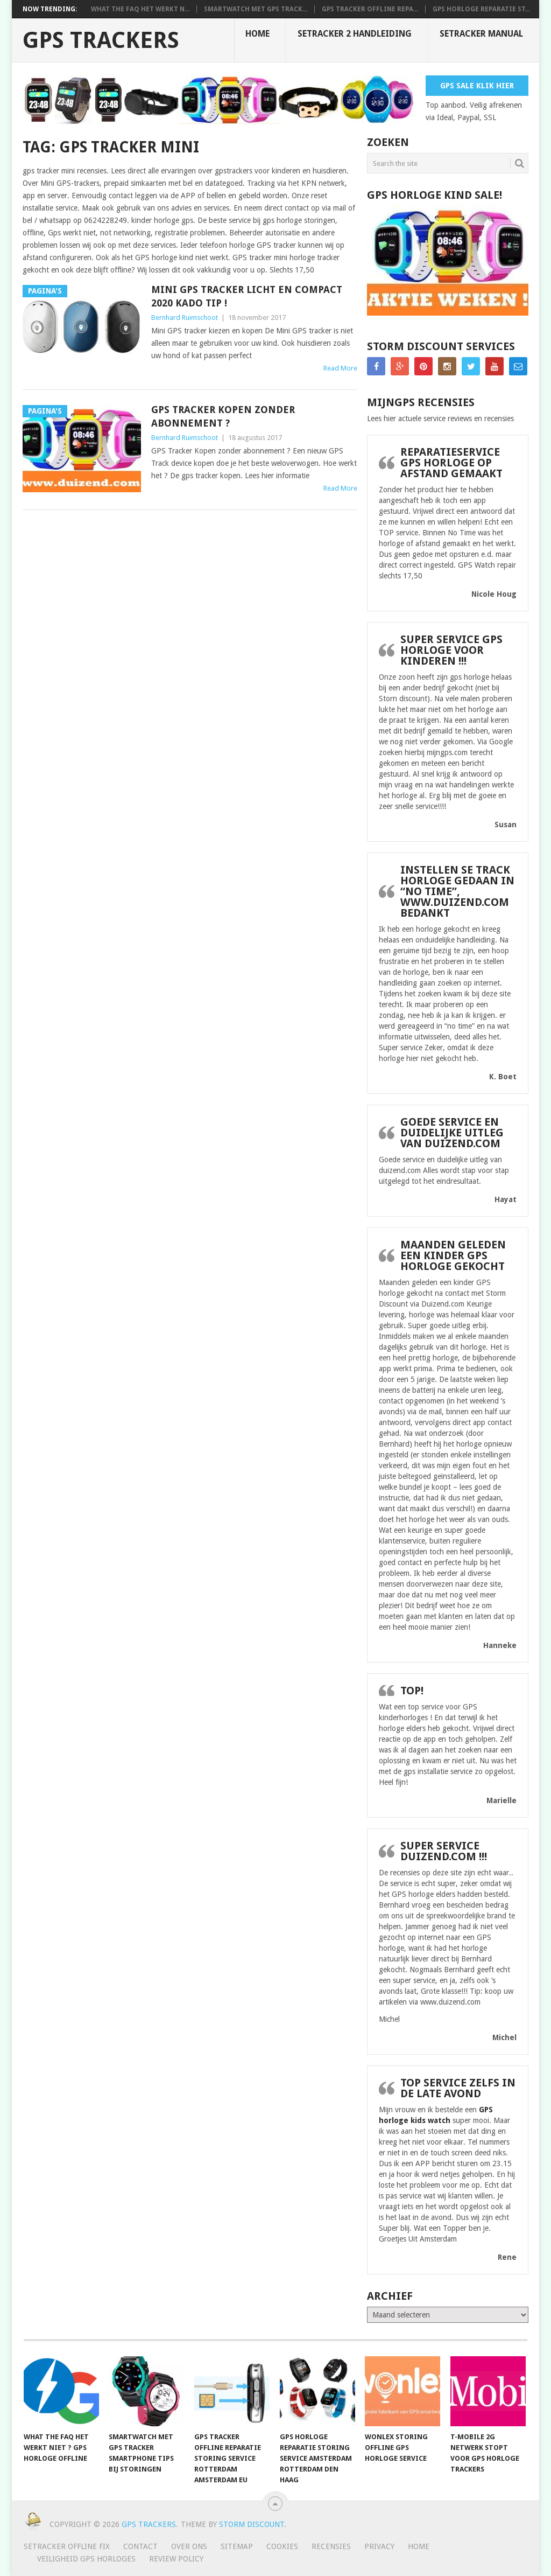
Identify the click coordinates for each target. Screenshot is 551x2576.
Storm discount (251, 2524)
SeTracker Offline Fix (67, 2546)
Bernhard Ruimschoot (184, 317)
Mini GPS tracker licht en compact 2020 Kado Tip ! (246, 296)
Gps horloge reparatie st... (481, 9)
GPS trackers (101, 40)
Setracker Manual (481, 34)
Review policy (176, 2558)
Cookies (282, 2546)
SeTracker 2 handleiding (355, 34)
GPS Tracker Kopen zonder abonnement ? (223, 416)
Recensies (331, 2546)
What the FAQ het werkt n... (140, 9)
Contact (140, 2546)
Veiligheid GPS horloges (86, 2558)
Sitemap (237, 2546)
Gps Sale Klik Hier (477, 85)
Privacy (379, 2546)
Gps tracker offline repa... (370, 9)
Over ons (189, 2546)
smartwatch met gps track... (255, 9)
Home (257, 34)
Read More (340, 368)
